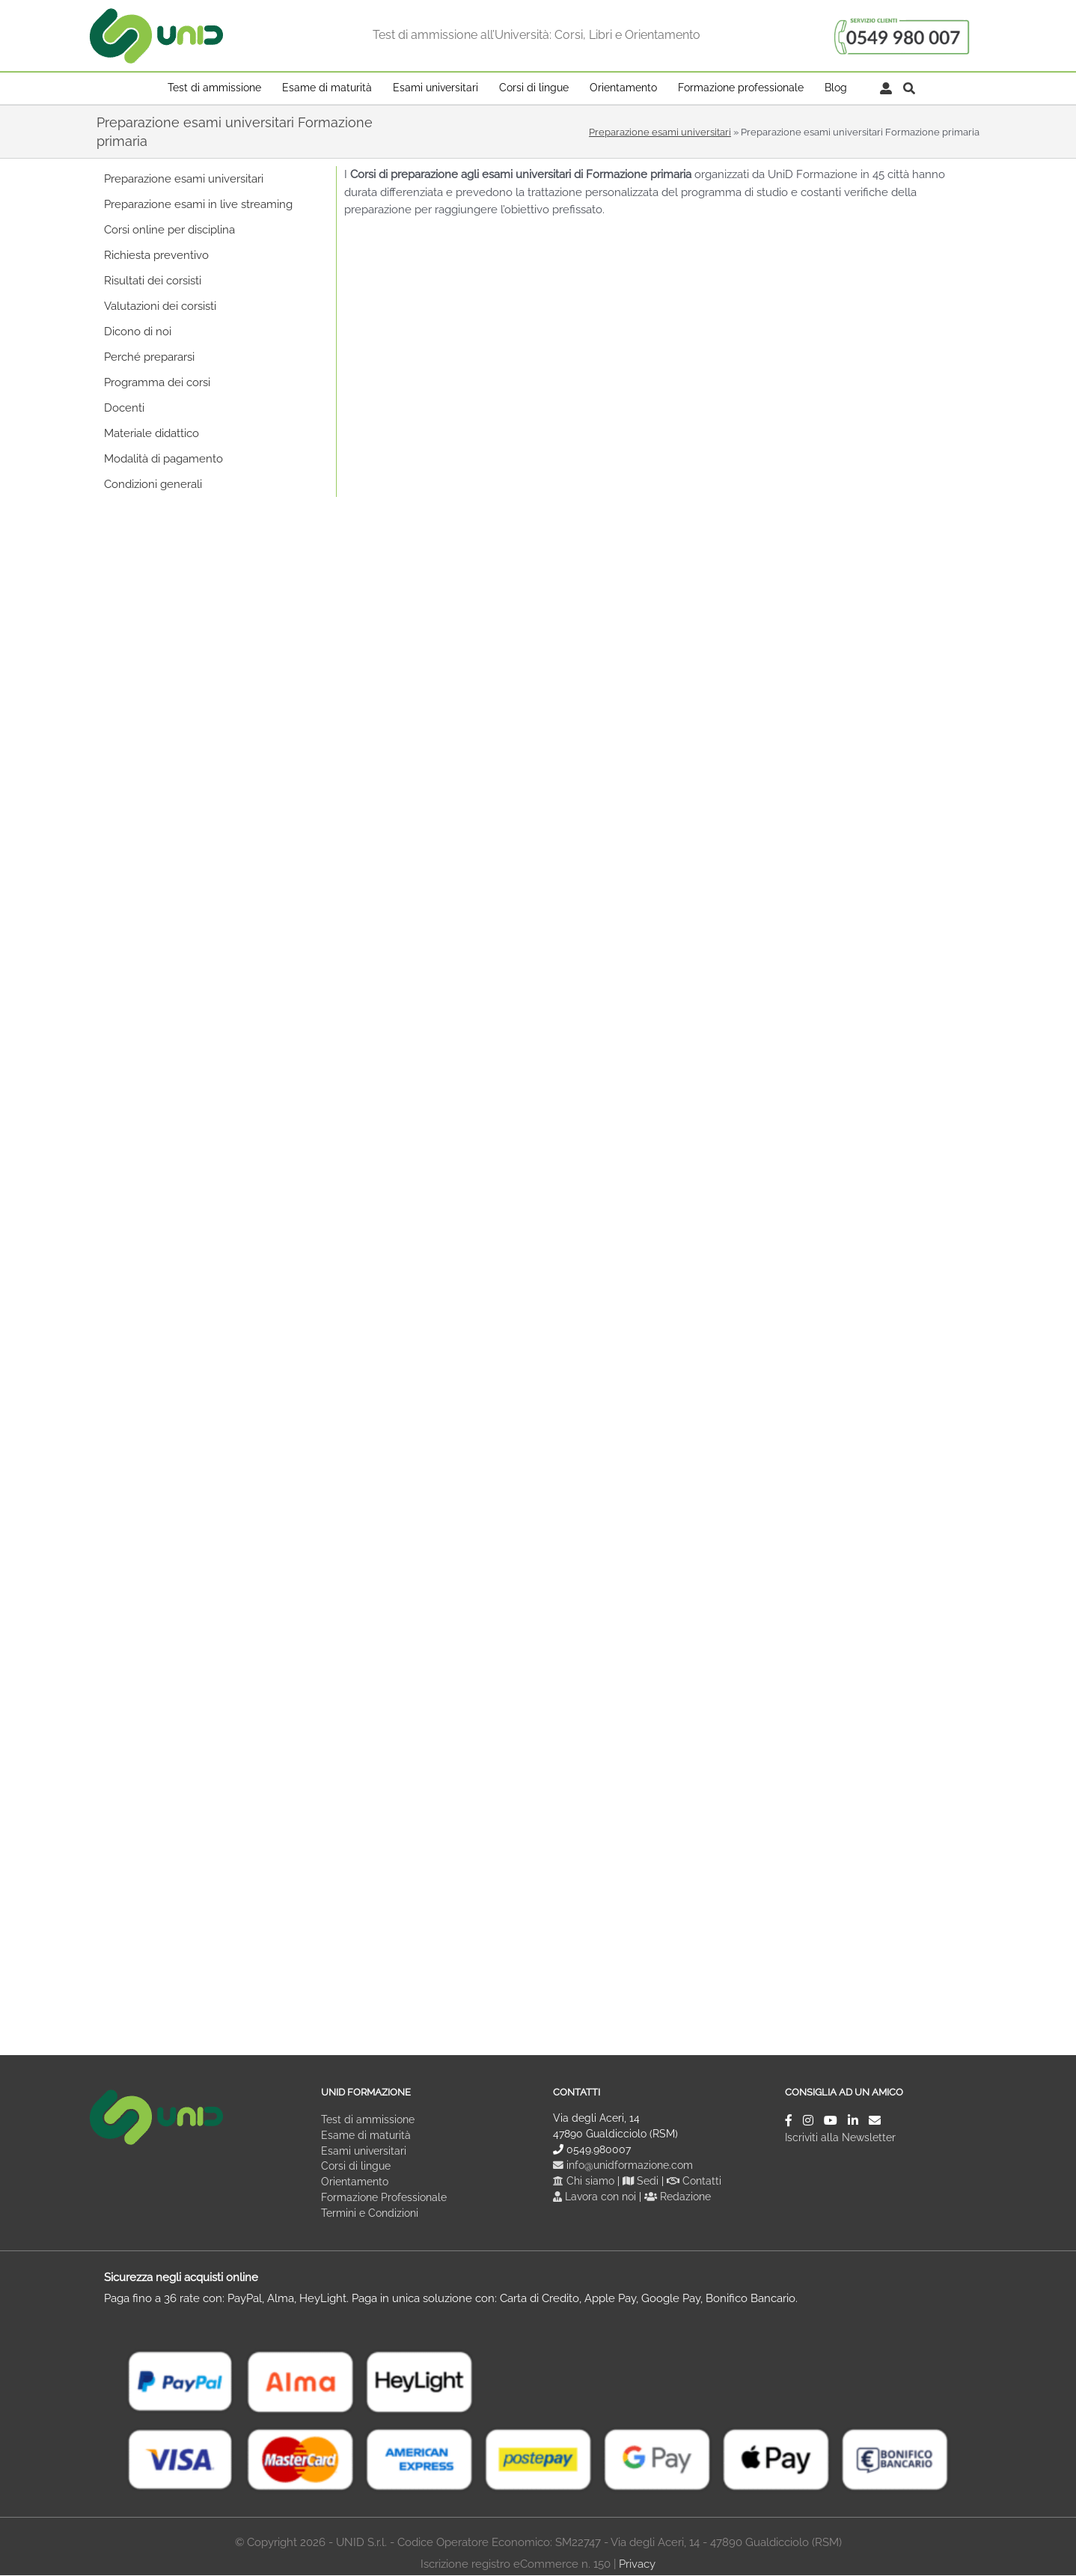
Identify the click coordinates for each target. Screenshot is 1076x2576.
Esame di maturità (366, 2135)
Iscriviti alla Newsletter (840, 2137)
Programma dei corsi (157, 382)
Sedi (641, 2181)
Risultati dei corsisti (152, 280)
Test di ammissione (368, 2119)
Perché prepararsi (149, 357)
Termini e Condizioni (369, 2214)
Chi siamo (583, 2181)
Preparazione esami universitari (660, 132)
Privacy (637, 2565)
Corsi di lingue (356, 2167)
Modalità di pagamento (163, 459)
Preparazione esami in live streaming (198, 204)
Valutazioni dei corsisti (160, 306)
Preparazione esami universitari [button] (183, 179)
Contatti (695, 2181)
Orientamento (354, 2182)
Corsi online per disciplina (169, 229)
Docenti (124, 408)
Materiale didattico (151, 433)
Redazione (678, 2197)
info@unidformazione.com (623, 2165)
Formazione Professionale (384, 2198)
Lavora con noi (596, 2197)
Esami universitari (363, 2151)
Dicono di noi (137, 331)
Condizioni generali (153, 484)
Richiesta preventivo (156, 255)
